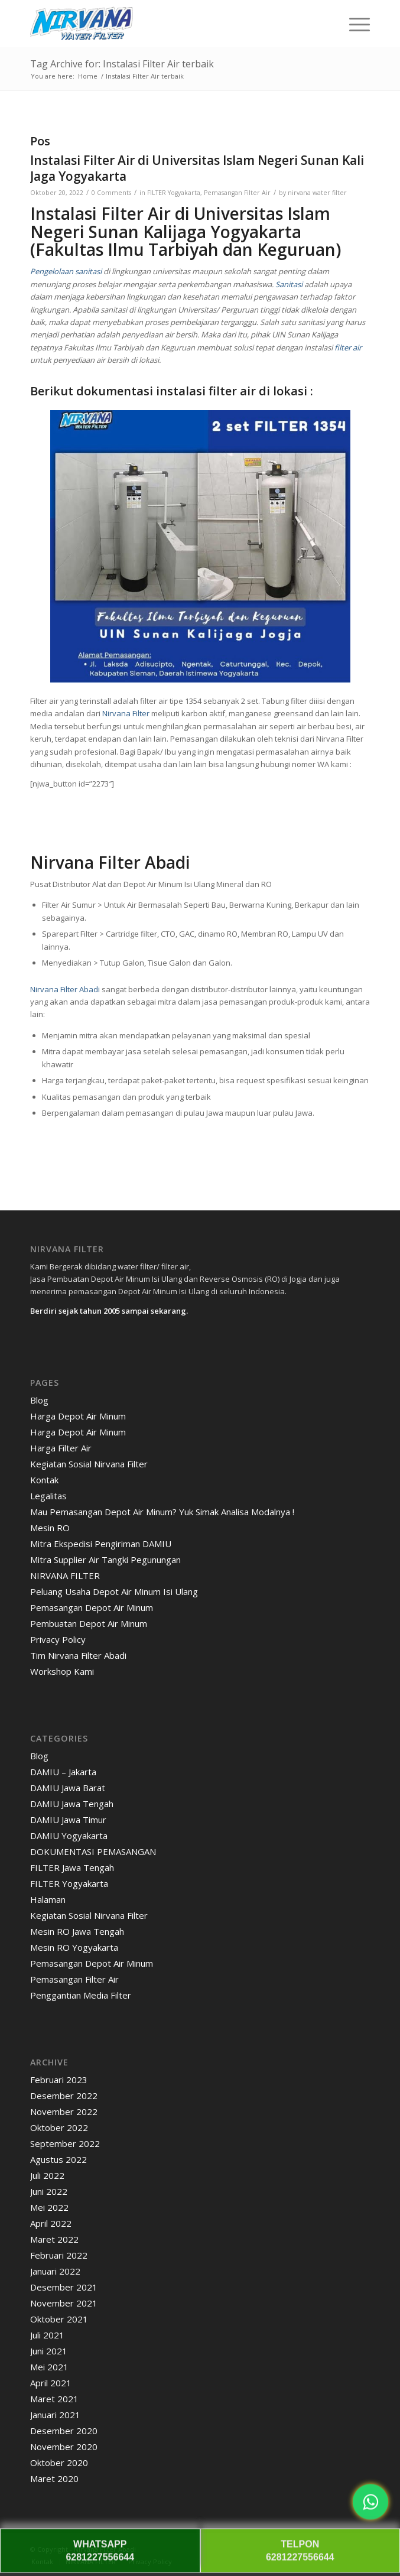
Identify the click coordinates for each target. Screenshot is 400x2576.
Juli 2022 (47, 2175)
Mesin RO (50, 1528)
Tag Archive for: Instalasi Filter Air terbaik (122, 63)
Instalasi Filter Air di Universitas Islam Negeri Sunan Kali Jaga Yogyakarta (197, 168)
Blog (39, 1400)
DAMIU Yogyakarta (69, 1835)
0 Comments (111, 193)
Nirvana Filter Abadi (65, 989)
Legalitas (48, 1496)
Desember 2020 (63, 2431)
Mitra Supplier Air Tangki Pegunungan (105, 1559)
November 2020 (63, 2446)
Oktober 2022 (59, 2127)
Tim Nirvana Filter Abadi (78, 1655)
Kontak (44, 1480)
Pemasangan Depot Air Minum (91, 1607)
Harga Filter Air (61, 1448)
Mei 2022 (49, 2207)
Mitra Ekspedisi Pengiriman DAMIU (100, 1544)
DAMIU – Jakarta (63, 1772)
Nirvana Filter (125, 713)
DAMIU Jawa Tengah (71, 1804)
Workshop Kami (62, 1671)
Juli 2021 (47, 2335)
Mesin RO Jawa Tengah (77, 1931)
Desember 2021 (63, 2287)
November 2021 (63, 2303)
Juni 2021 (48, 2351)
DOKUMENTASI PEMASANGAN (93, 1851)
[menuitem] (353, 23)
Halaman (48, 1899)
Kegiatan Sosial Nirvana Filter (89, 1464)
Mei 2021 (49, 2367)
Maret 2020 (54, 2478)
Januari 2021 (55, 2415)
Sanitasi (288, 284)
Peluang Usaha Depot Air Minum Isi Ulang (114, 1591)
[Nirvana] (166, 23)
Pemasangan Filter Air (237, 193)
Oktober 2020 (59, 2462)
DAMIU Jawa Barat (67, 1788)
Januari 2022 (55, 2271)
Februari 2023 (58, 2080)
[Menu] (353, 23)
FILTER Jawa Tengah (72, 1867)
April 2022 (50, 2223)
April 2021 (50, 2383)
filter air (348, 347)
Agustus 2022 (58, 2159)
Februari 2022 (58, 2255)
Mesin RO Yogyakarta (74, 1947)
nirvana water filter (317, 193)
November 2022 (63, 2111)
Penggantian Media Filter (80, 1995)
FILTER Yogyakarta (173, 193)
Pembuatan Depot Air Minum (88, 1623)
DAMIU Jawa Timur (68, 1819)
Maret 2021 (54, 2399)
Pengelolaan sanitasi (66, 271)
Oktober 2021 (59, 2319)
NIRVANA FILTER (65, 1575)
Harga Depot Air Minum (78, 1416)
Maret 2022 (54, 2239)
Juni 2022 (48, 2191)
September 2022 (65, 2143)
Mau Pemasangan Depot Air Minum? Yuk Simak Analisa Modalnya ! (162, 1512)
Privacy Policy (58, 1639)
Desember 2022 (63, 2095)
